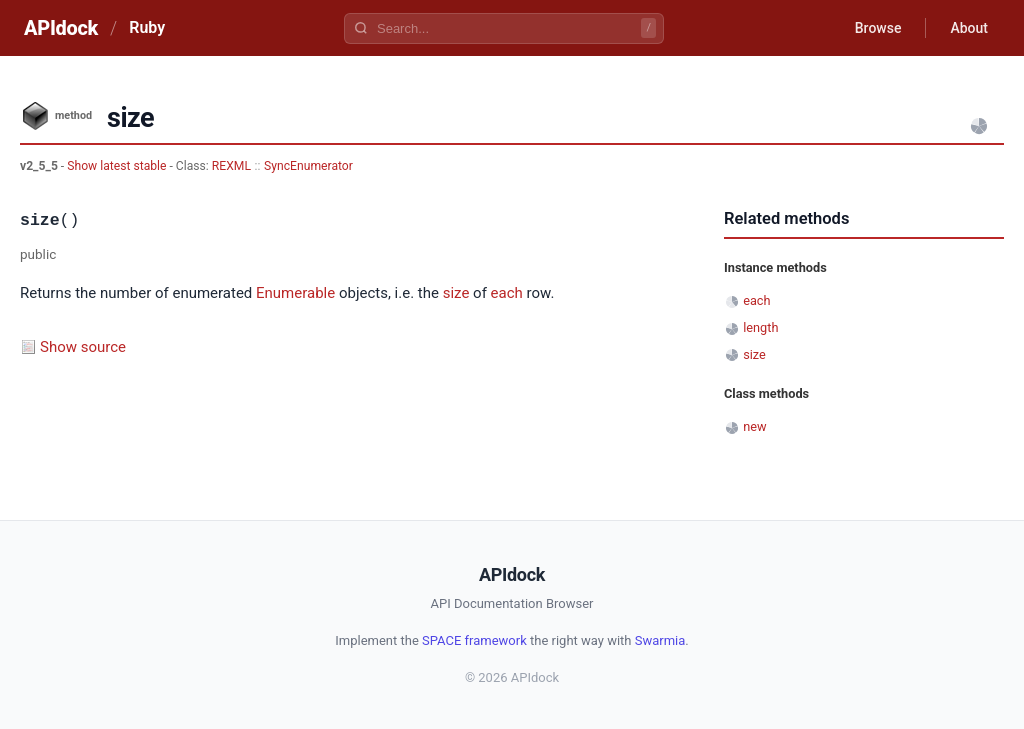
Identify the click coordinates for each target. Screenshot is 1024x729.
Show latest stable (118, 166)
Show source (83, 347)
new (754, 426)
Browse (878, 28)
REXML (231, 166)
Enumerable (295, 293)
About (969, 28)
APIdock (61, 28)
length (760, 327)
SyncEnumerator (308, 166)
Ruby (147, 27)
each (507, 293)
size (456, 293)
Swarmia (660, 640)
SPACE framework (474, 640)
